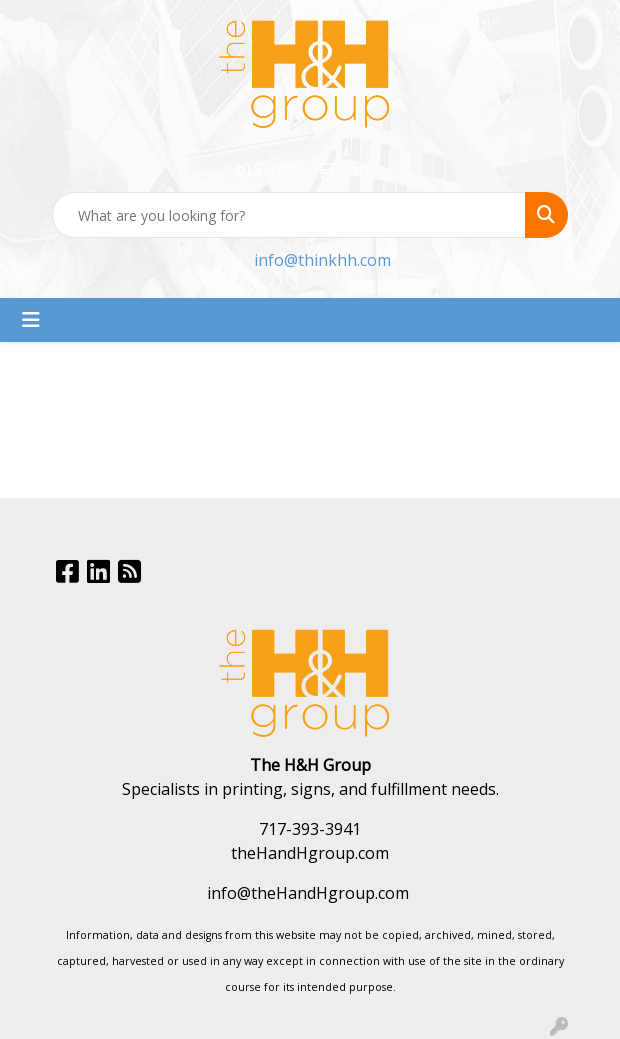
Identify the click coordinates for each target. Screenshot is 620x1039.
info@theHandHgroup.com (308, 893)
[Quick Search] (289, 215)
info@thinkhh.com (322, 260)
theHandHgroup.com (310, 853)
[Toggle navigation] (31, 320)
